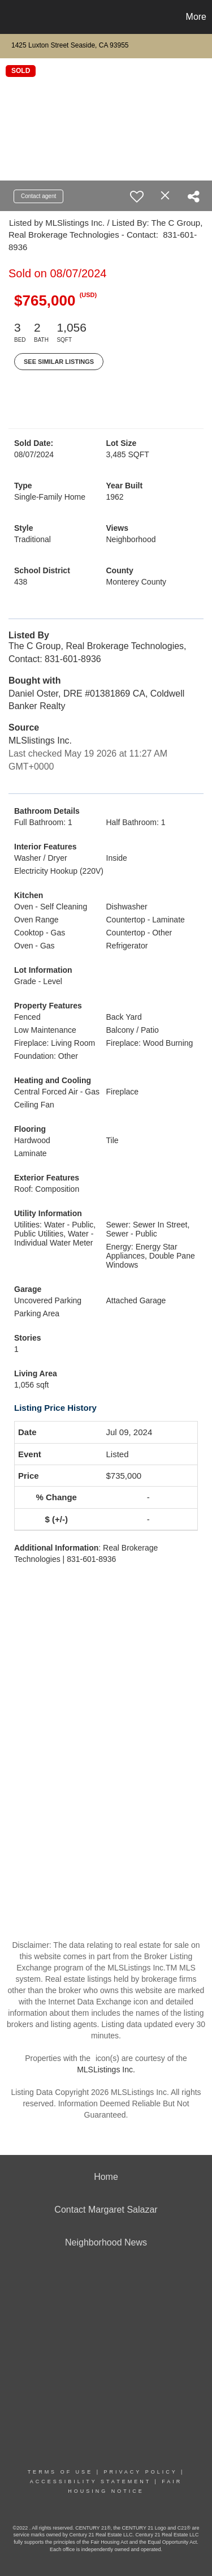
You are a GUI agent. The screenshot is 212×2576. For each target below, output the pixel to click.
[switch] (137, 196)
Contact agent (38, 196)
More (196, 17)
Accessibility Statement (90, 2481)
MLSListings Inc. (106, 2069)
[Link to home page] (10, 17)
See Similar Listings (59, 361)
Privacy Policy (140, 2472)
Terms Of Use (60, 2472)
